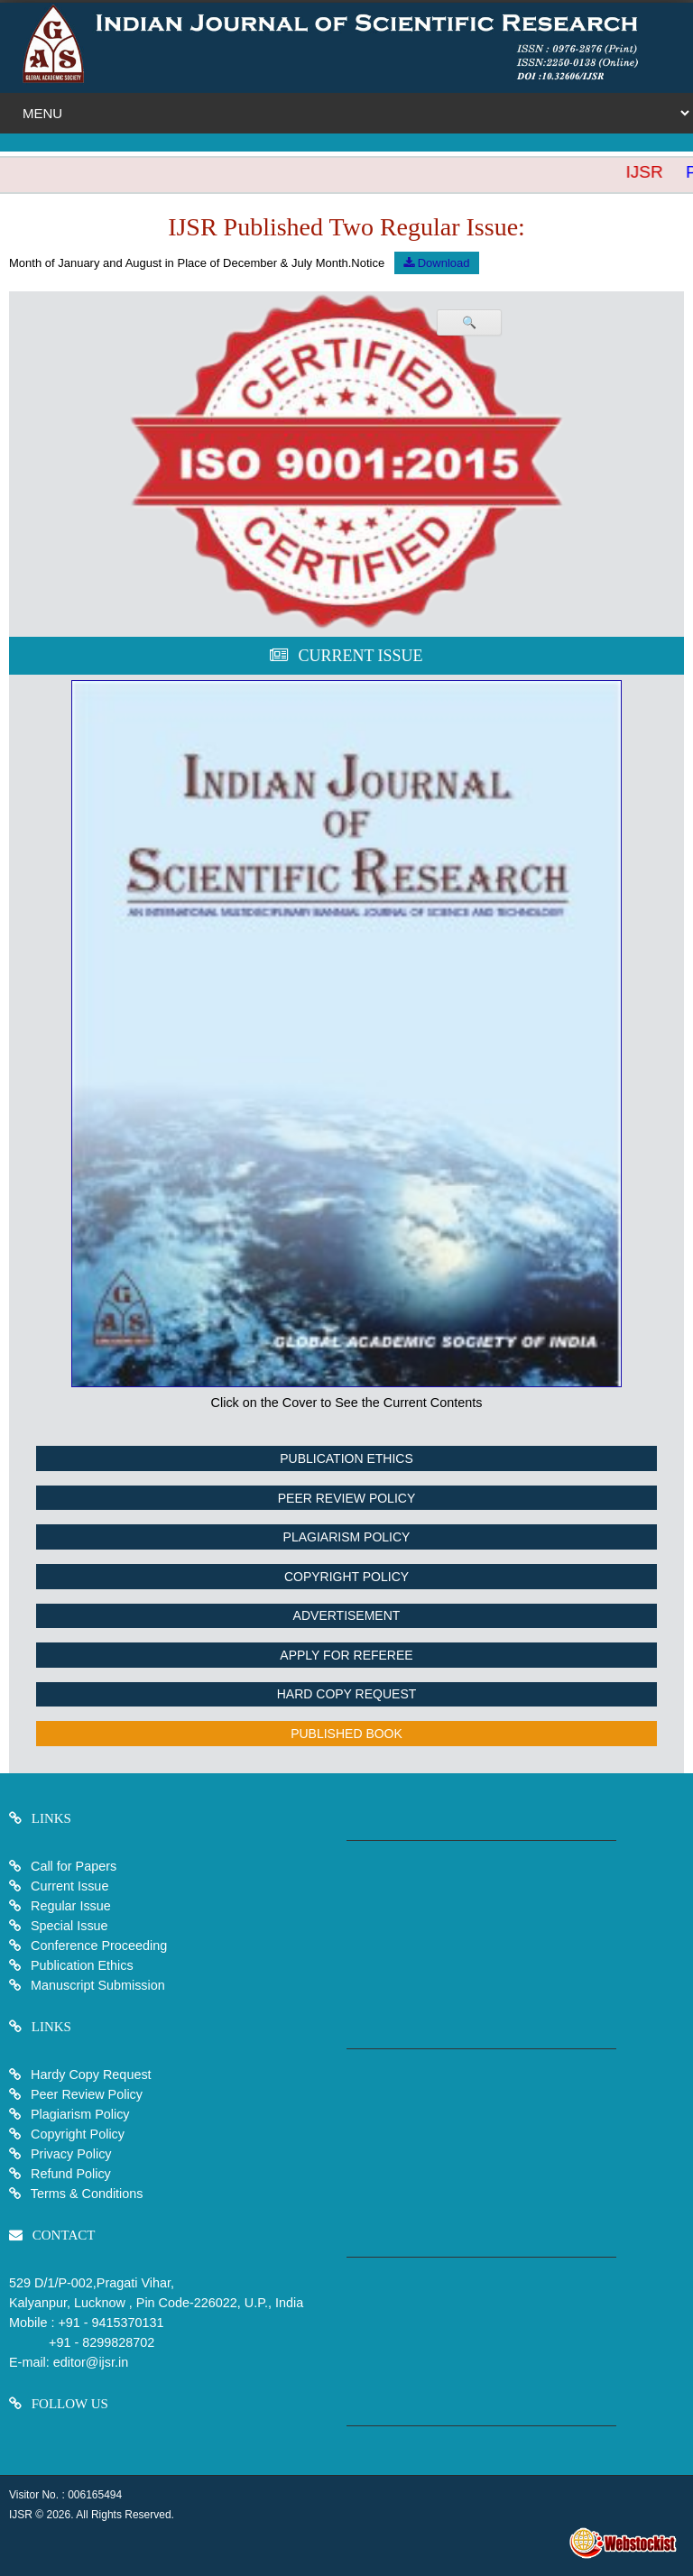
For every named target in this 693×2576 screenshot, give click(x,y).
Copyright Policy (346, 1576)
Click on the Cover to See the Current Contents (347, 1402)
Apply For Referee (346, 1655)
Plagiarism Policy (347, 1537)
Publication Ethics (346, 1458)
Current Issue (69, 1886)
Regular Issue (71, 1906)
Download (436, 263)
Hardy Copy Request (89, 2074)
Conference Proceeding (99, 1945)
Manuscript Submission (96, 1985)
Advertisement (347, 1615)
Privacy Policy (69, 2154)
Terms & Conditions (85, 2193)
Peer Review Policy (346, 1498)
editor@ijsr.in (90, 2362)
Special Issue (69, 1925)
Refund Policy (69, 2174)
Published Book (346, 1733)
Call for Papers (73, 1866)
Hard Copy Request (347, 1694)
